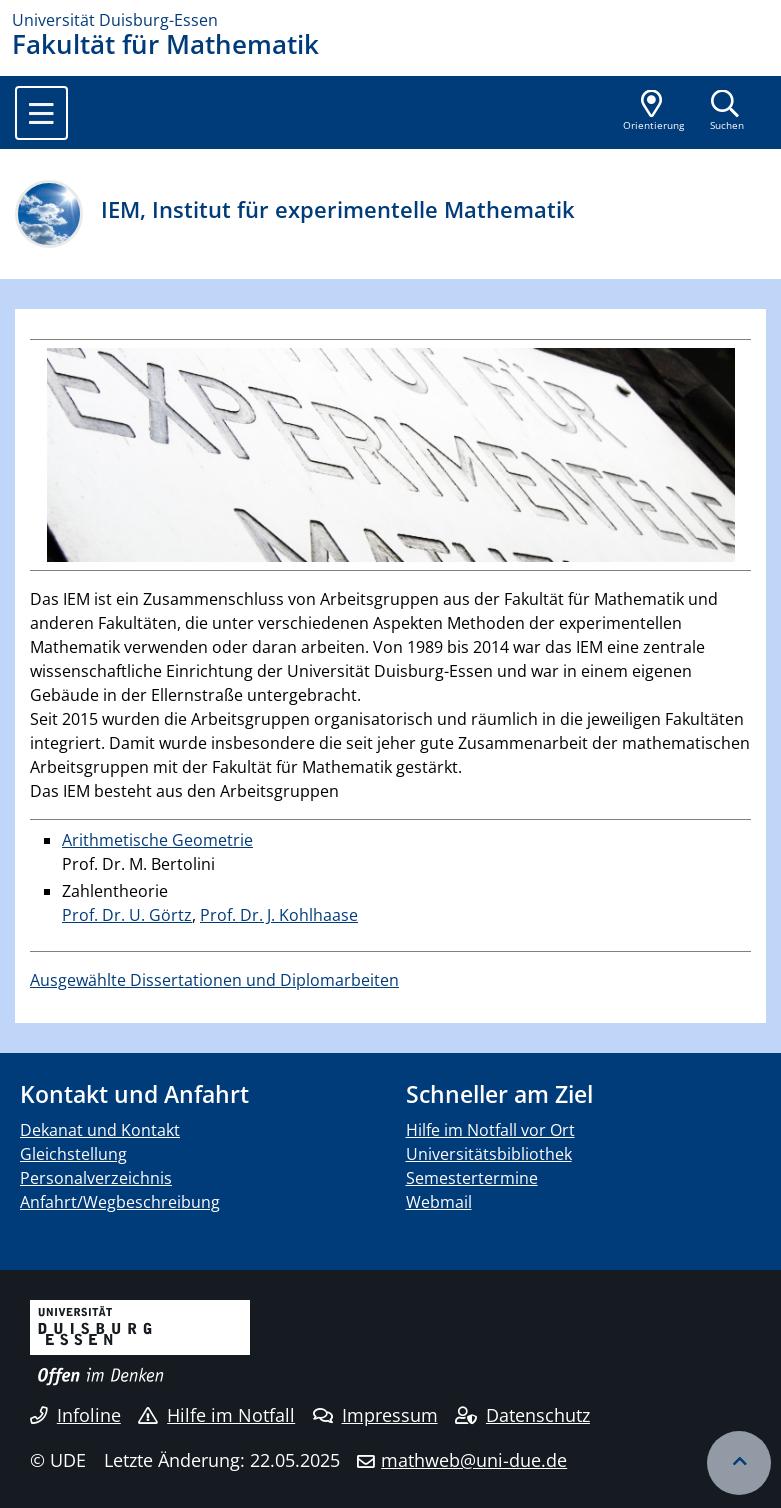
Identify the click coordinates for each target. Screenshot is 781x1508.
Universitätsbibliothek (489, 1154)
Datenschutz (522, 1415)
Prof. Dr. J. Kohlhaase (279, 915)
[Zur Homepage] (390, 20)
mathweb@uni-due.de (474, 1460)
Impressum (375, 1415)
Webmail (439, 1202)
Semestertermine (472, 1178)
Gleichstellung (73, 1154)
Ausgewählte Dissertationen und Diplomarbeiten (214, 980)
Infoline (75, 1415)
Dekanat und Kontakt (100, 1130)
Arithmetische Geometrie (157, 840)
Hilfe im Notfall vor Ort (490, 1130)
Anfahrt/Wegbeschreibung (120, 1202)
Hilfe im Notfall (216, 1415)
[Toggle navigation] (41, 113)
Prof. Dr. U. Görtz (127, 915)
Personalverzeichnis (96, 1178)
